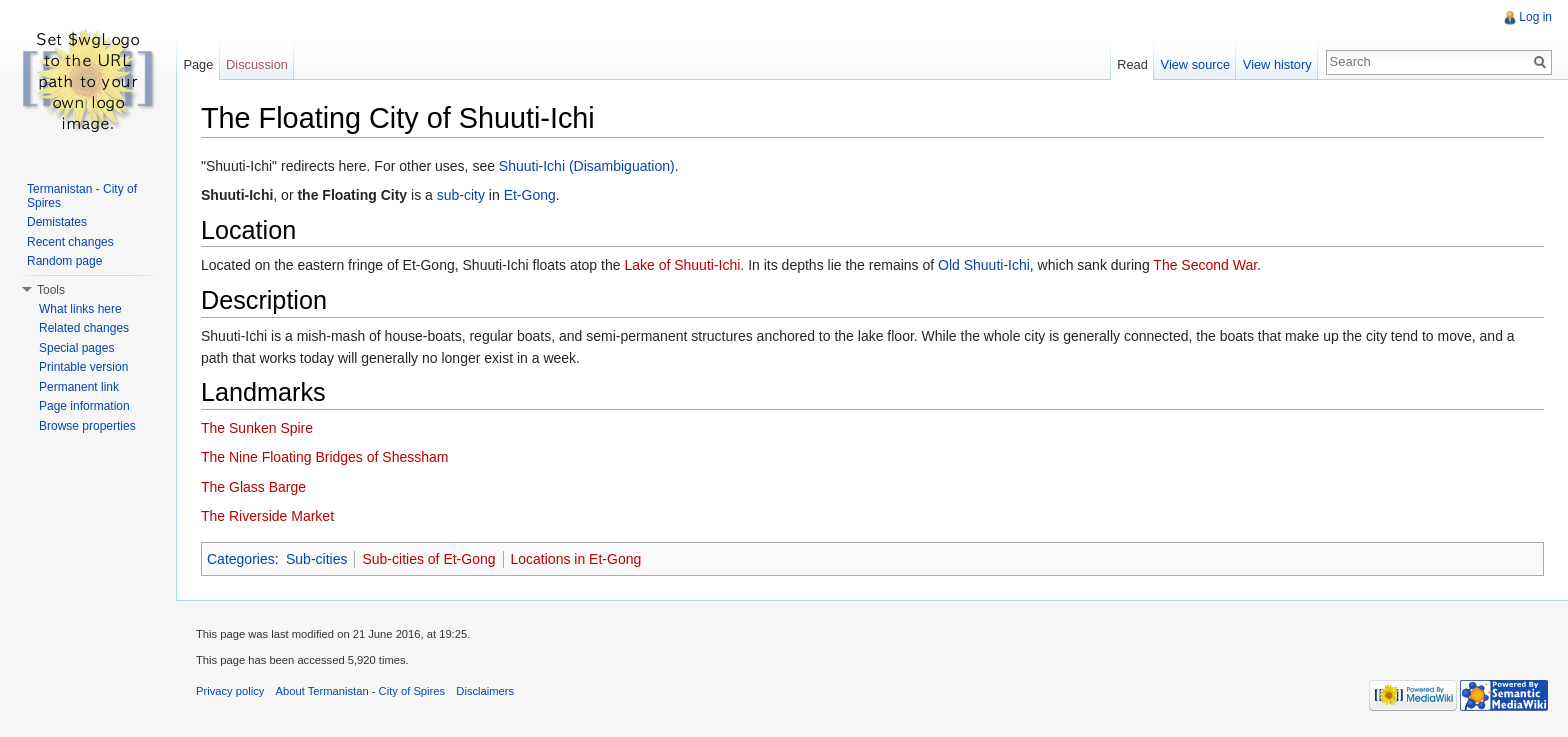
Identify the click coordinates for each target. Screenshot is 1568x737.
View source (1195, 64)
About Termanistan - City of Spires (361, 691)
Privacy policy (230, 691)
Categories (241, 559)
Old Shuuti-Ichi (984, 265)
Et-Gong (530, 195)
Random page (64, 261)
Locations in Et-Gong (576, 559)
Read (1132, 64)
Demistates (57, 222)
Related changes (84, 328)
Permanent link (79, 387)
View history (1277, 64)
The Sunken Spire (257, 428)
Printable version (83, 367)
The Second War (1205, 265)
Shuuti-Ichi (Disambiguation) (587, 166)
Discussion (257, 64)
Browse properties (87, 426)
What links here (80, 309)
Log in (1535, 17)
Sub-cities (316, 559)
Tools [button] (51, 290)
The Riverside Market (267, 516)
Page (198, 64)
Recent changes (70, 242)
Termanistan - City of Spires (82, 196)
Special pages (76, 348)
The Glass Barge (253, 487)
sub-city (461, 195)
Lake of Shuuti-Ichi (682, 265)
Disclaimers (485, 691)
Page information (84, 406)
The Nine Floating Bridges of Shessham (324, 457)
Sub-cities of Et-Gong (428, 559)
